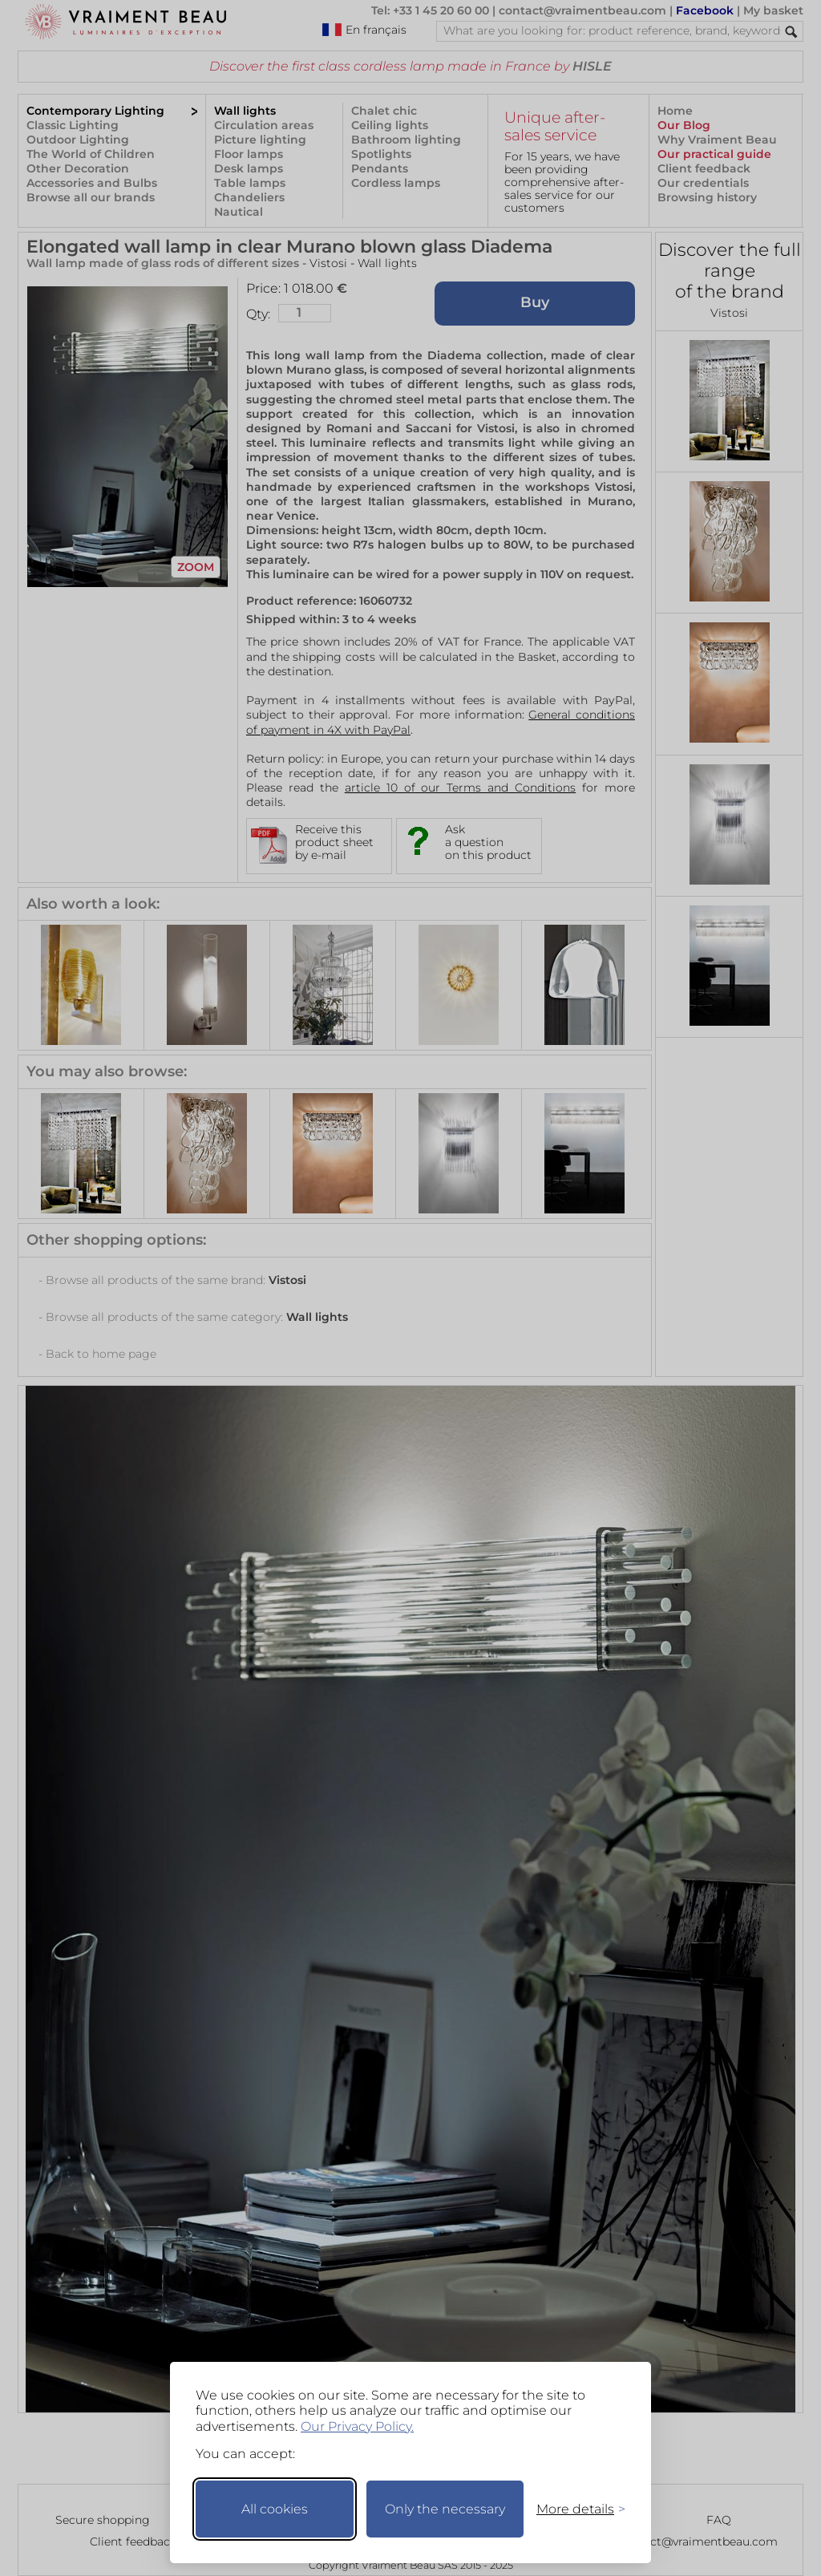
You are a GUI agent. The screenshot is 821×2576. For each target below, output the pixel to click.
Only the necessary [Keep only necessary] (445, 2509)
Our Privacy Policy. (357, 2426)
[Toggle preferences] (574, 2509)
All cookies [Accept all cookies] (274, 2509)
